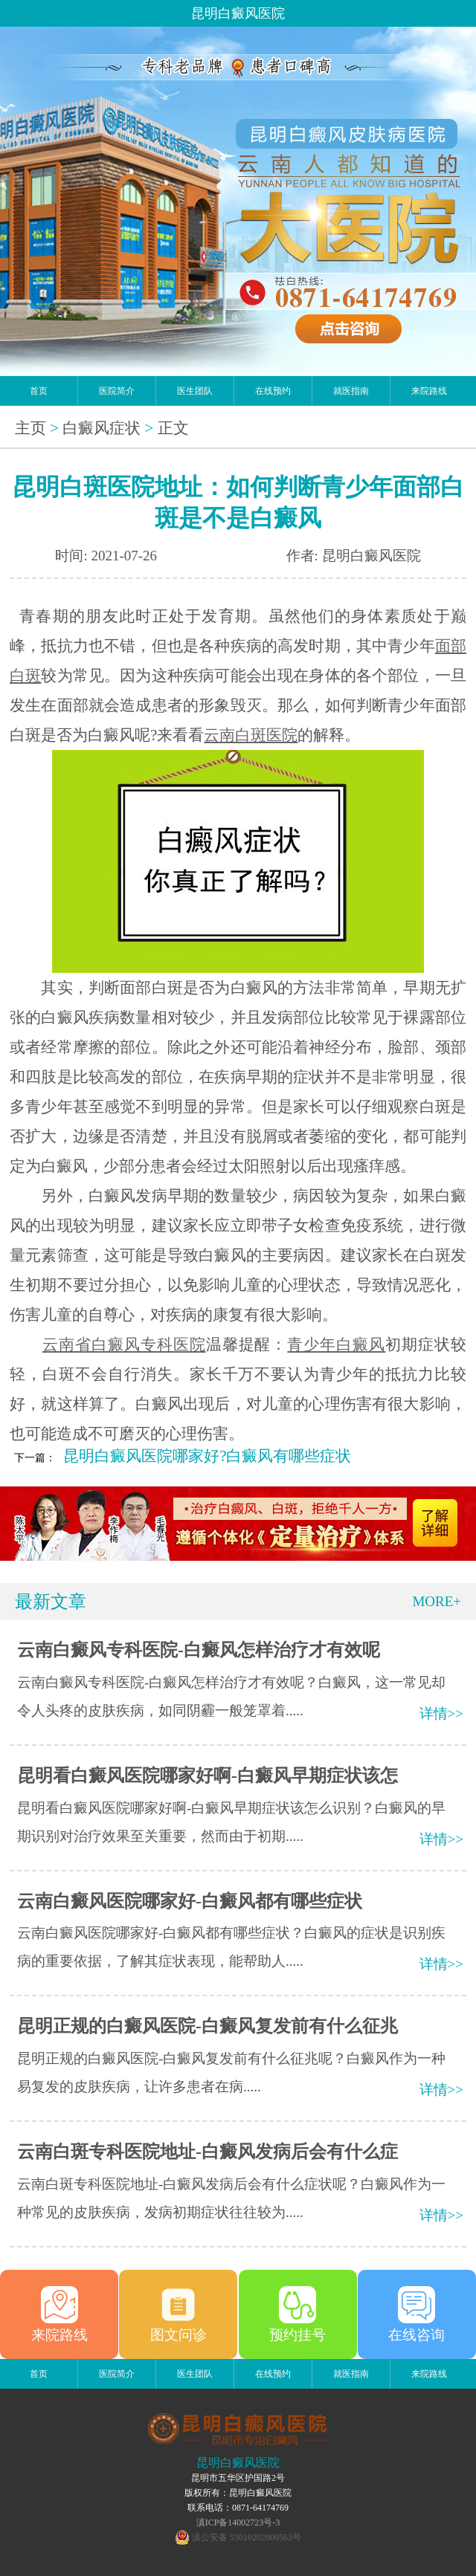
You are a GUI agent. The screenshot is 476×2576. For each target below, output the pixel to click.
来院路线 (429, 391)
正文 (173, 428)
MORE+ (436, 1601)
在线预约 (273, 391)
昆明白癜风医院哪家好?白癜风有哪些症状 (207, 1456)
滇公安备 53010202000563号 (246, 2537)
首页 (39, 391)
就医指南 (351, 391)
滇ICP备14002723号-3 (238, 2522)
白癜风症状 (101, 428)
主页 (30, 428)
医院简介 (117, 391)
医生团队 (195, 391)
